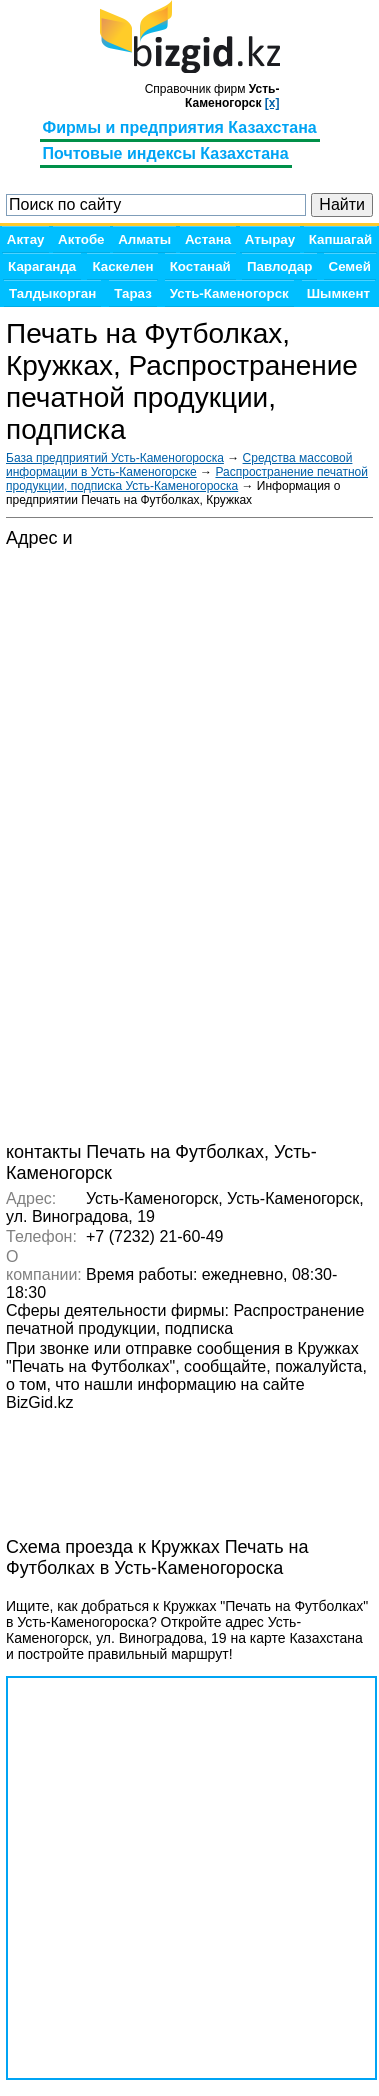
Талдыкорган (52, 293)
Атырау (270, 239)
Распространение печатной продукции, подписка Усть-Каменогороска (187, 479)
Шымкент (338, 293)
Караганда (42, 266)
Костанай (200, 266)
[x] (272, 103)
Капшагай (340, 239)
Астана (208, 239)
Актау (26, 239)
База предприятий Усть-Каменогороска (115, 458)
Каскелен (122, 266)
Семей (350, 266)
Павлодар (279, 266)
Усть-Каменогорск (229, 293)
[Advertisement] (166, 1463)
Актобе (81, 239)
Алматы (144, 239)
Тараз (133, 293)
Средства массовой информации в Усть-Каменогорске (179, 465)
